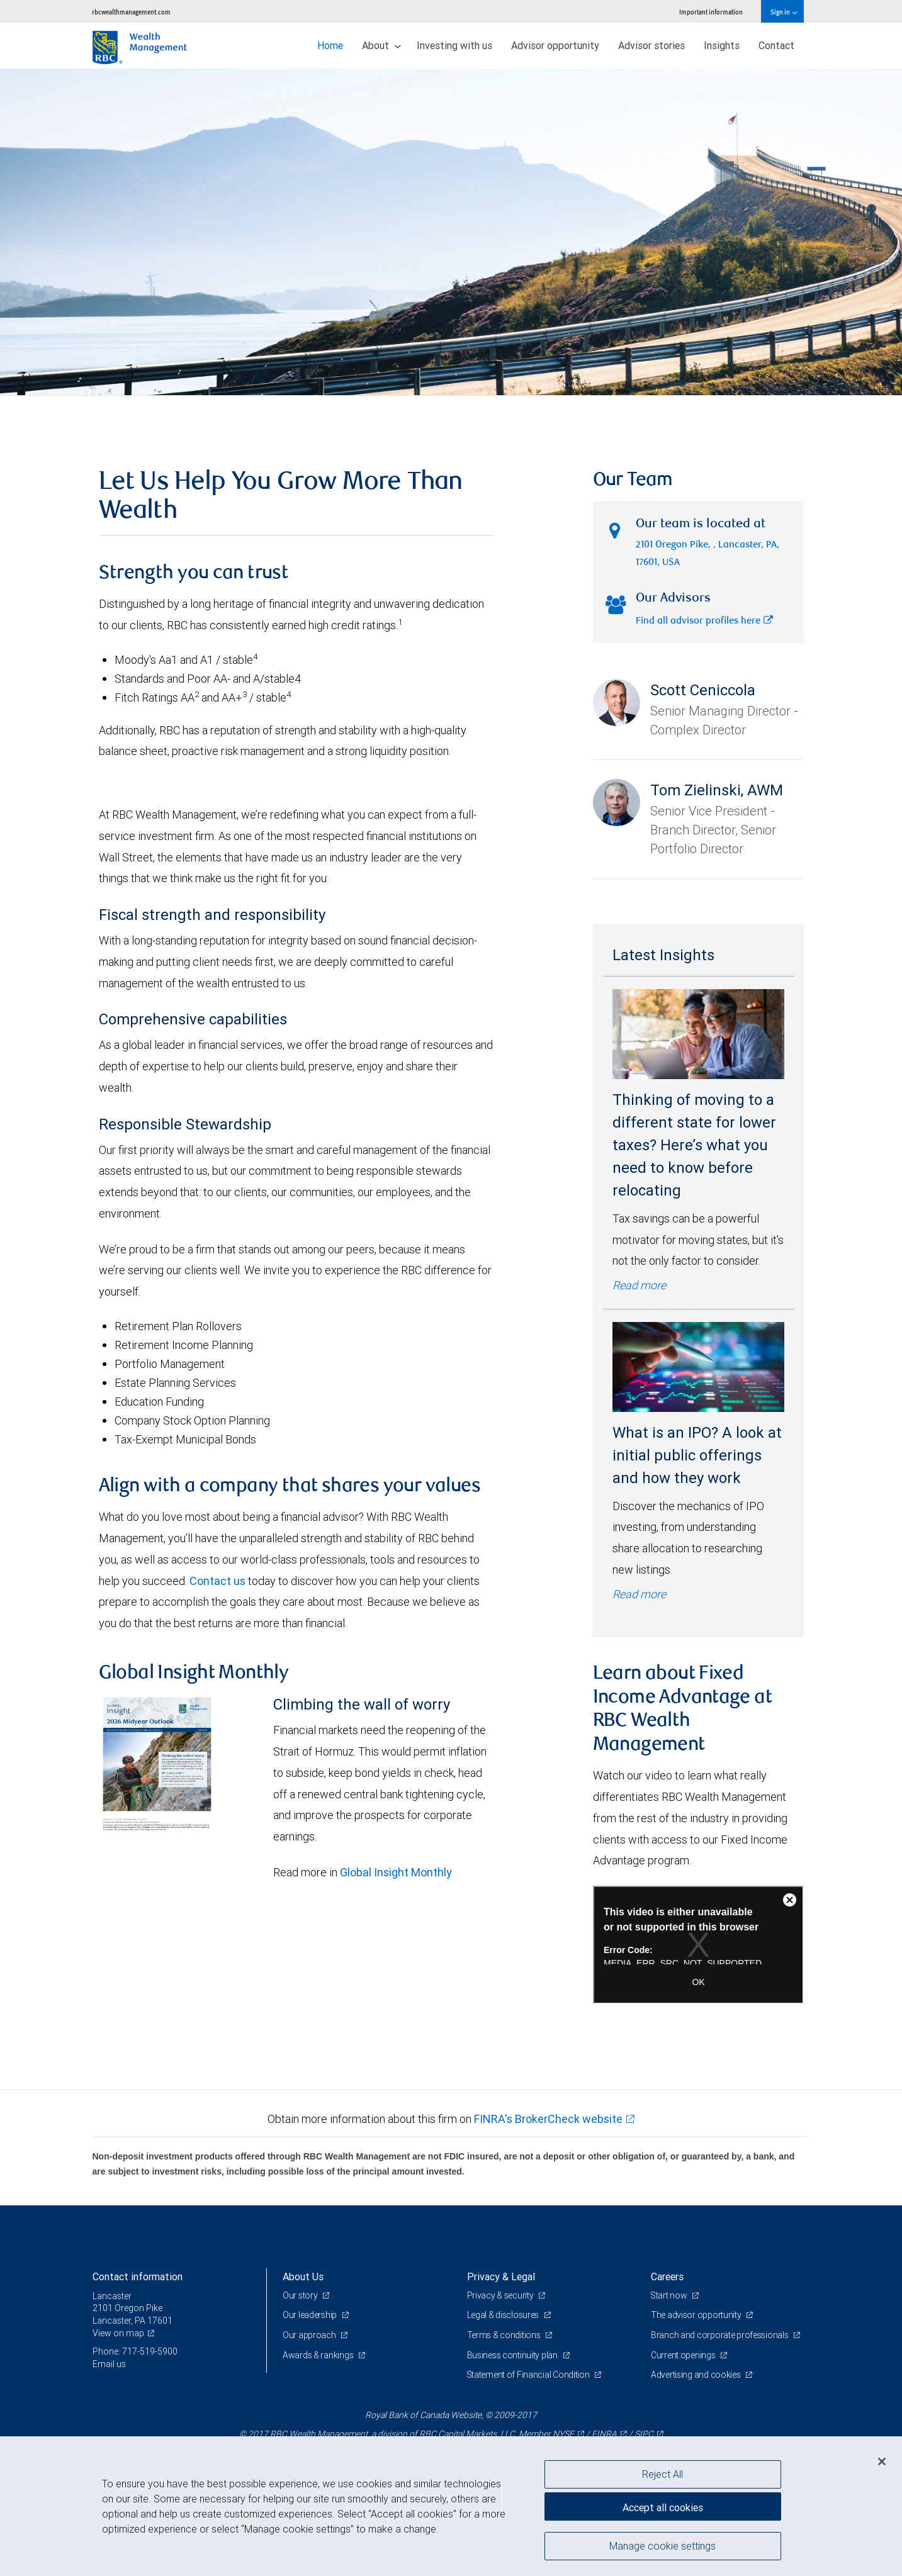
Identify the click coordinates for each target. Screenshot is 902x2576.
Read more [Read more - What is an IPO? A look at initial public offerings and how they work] (639, 1594)
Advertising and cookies (696, 2374)
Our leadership (311, 2315)
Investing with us (454, 45)
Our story (301, 2295)
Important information (711, 12)
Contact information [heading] (138, 2276)
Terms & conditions (505, 2335)
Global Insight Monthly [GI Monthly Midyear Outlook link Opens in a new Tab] (396, 1872)
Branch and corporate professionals (720, 2335)
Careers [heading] (667, 2276)
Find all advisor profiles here (704, 621)
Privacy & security (501, 2295)
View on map (118, 2333)
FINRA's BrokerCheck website (548, 2119)
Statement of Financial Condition (529, 2374)
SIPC (643, 2433)
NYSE (563, 2433)
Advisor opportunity (555, 45)
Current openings (684, 2355)
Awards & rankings (319, 2355)
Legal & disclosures (504, 2315)
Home (330, 45)
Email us (109, 2364)
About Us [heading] (303, 2276)
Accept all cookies (663, 2506)
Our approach (310, 2335)
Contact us (217, 1581)
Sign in (783, 12)
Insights (722, 45)
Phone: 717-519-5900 (135, 2351)
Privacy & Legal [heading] (501, 2276)
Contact (776, 45)
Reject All (662, 2474)
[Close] (882, 2461)
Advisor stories (651, 45)
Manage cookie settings (662, 2546)
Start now (670, 2295)
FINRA (604, 2433)
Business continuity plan (513, 2355)
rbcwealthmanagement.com (131, 12)
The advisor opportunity (697, 2315)
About (381, 45)
